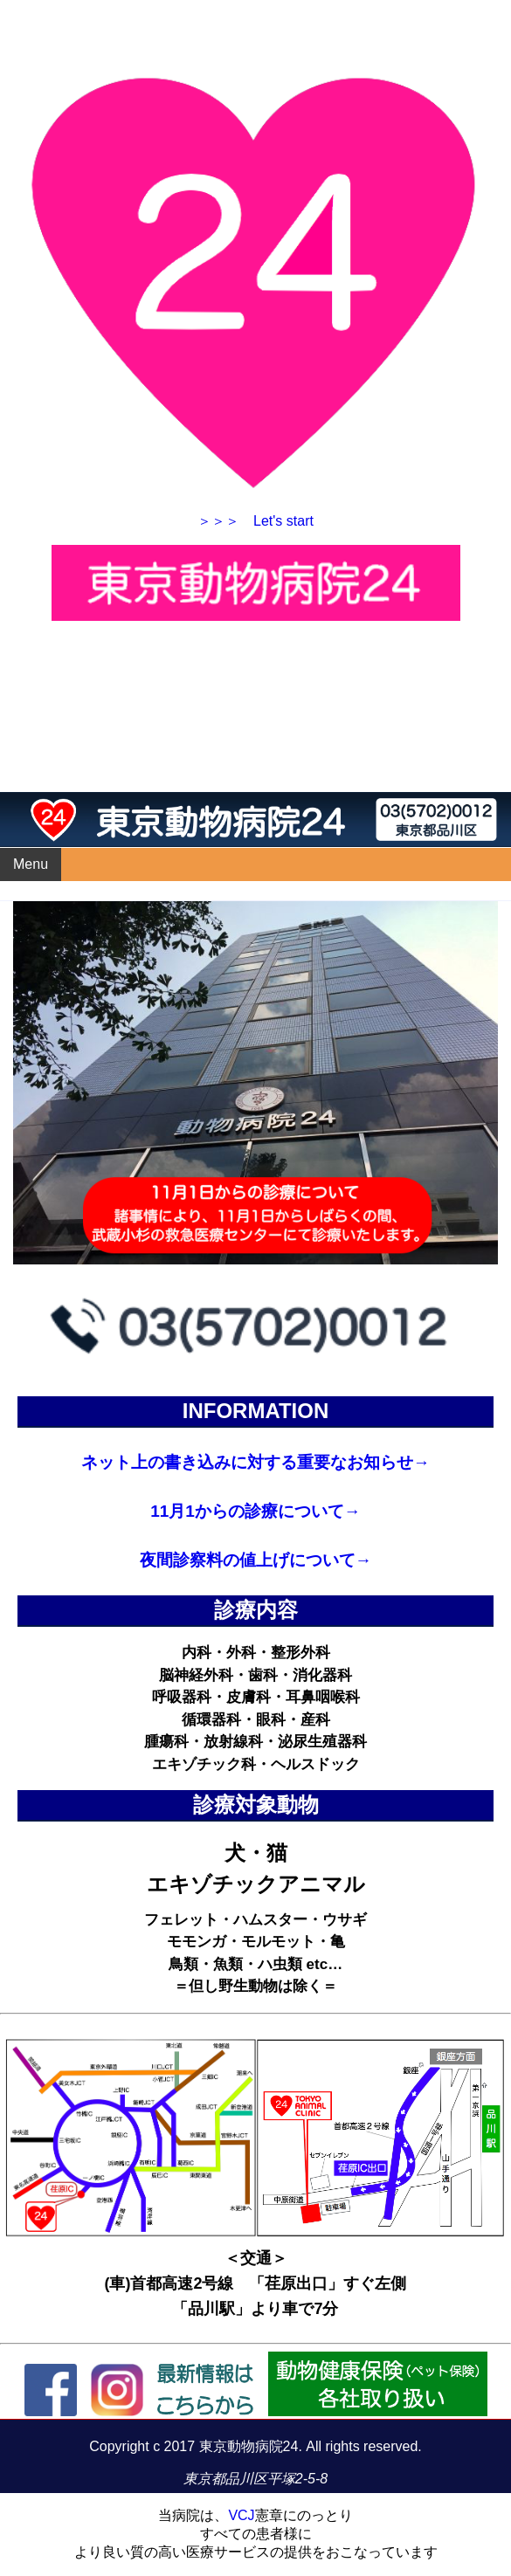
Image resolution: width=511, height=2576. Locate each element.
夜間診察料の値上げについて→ (256, 1560)
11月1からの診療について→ (255, 1511)
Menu (30, 864)
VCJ (241, 2515)
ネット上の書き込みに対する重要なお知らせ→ (255, 1462)
